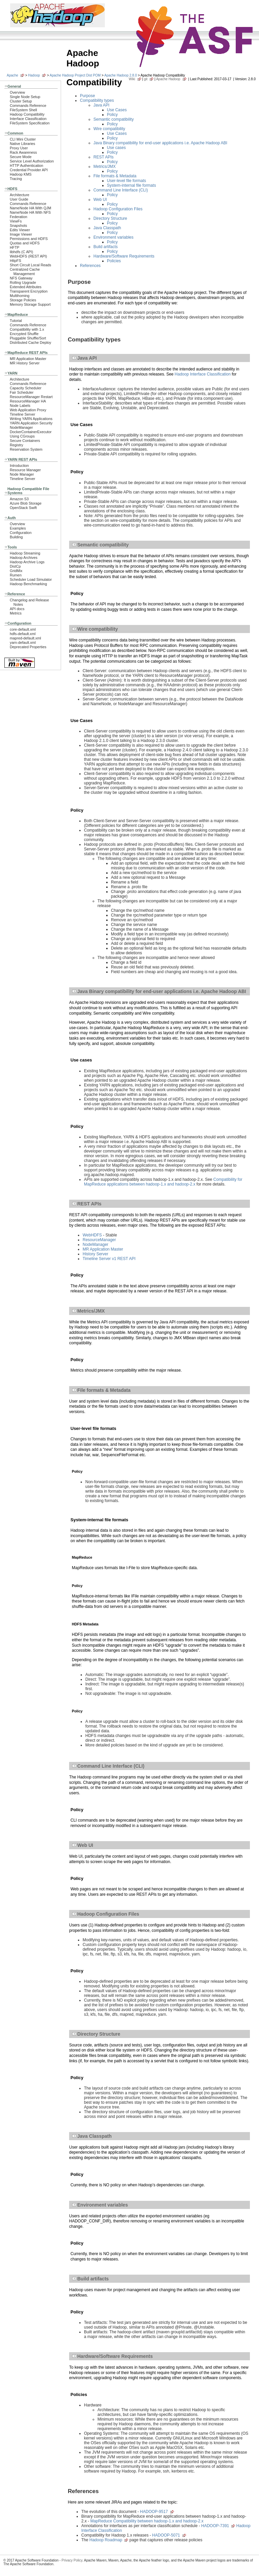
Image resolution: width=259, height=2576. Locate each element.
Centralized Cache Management (25, 271)
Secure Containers (25, 441)
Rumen (16, 575)
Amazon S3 (19, 499)
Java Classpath (107, 228)
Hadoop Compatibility (27, 114)
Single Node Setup (25, 97)
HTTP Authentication (26, 165)
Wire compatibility (109, 128)
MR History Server (24, 363)
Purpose (87, 95)
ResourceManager (99, 1239)
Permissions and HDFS (29, 239)
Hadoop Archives (23, 558)
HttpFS (15, 261)
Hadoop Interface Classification (203, 374)
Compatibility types (97, 100)
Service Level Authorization (32, 161)
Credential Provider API (29, 170)
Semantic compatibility (113, 119)
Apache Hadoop (168, 79)
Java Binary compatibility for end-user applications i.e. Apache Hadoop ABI (160, 143)
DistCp (15, 566)
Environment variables (113, 237)
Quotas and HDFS (24, 243)
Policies (114, 261)
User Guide (19, 199)
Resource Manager (25, 470)
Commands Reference (28, 105)
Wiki (132, 79)
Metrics (16, 613)
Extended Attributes (25, 287)
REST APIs (103, 157)
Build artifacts (105, 246)
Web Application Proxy (28, 410)
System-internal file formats (131, 185)
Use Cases (117, 110)
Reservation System (26, 449)
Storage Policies (23, 300)
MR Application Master (28, 359)
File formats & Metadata (114, 176)
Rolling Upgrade (23, 282)
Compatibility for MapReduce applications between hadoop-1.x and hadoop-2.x (163, 1182)
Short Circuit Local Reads (30, 265)
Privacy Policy (71, 2560)
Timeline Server (22, 414)
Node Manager (22, 474)
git (146, 79)
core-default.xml (23, 629)
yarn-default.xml (23, 642)
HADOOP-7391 (215, 2525)
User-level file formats (126, 180)
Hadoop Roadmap (105, 2540)
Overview (17, 92)
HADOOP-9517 (154, 2511)
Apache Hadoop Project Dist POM (75, 75)
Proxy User (19, 148)
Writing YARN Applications (31, 419)
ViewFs (16, 221)
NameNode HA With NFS (30, 212)
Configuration (20, 533)
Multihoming (19, 296)
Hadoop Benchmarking (28, 584)
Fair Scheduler (21, 392)
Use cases (116, 147)
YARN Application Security (31, 423)
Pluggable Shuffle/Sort (28, 338)
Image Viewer (21, 234)
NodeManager (21, 427)
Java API (101, 105)
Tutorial (16, 321)
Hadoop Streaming (25, 553)
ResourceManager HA (28, 401)
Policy (112, 114)
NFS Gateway (21, 278)
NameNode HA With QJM (30, 208)
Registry (16, 445)
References (90, 265)
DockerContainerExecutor (31, 432)
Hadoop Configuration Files (117, 209)
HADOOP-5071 (166, 2535)
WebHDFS (92, 1235)
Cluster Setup (21, 101)
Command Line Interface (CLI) (120, 190)
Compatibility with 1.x (27, 329)
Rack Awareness (23, 152)
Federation (18, 217)
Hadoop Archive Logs (27, 562)
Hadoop (34, 75)
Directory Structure (110, 218)
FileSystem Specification (30, 123)
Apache (12, 75)
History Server (95, 1254)
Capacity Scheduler (25, 388)
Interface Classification (28, 119)
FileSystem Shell (23, 110)
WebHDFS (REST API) (28, 256)
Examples (18, 528)
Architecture (19, 195)
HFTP (14, 247)
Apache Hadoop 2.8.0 (120, 75)
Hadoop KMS (20, 174)
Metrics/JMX (104, 166)
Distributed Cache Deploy (30, 342)
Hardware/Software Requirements (123, 256)
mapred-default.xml (25, 638)
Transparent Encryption (29, 291)
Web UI (100, 199)
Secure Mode (20, 157)
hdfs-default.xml (22, 634)
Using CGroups (22, 436)
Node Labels (20, 405)
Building (16, 537)
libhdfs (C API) (21, 252)
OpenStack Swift (23, 508)
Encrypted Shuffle (24, 334)
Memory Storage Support (30, 304)
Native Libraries (22, 144)
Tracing (16, 179)
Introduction (19, 465)
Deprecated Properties (28, 647)
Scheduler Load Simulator (31, 579)
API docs (17, 609)
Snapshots (18, 225)
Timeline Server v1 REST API (109, 1258)
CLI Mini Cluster (23, 139)
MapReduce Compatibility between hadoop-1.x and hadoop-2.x (147, 2521)
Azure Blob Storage (25, 503)
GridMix (16, 571)
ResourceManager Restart (31, 397)
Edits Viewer (20, 230)
